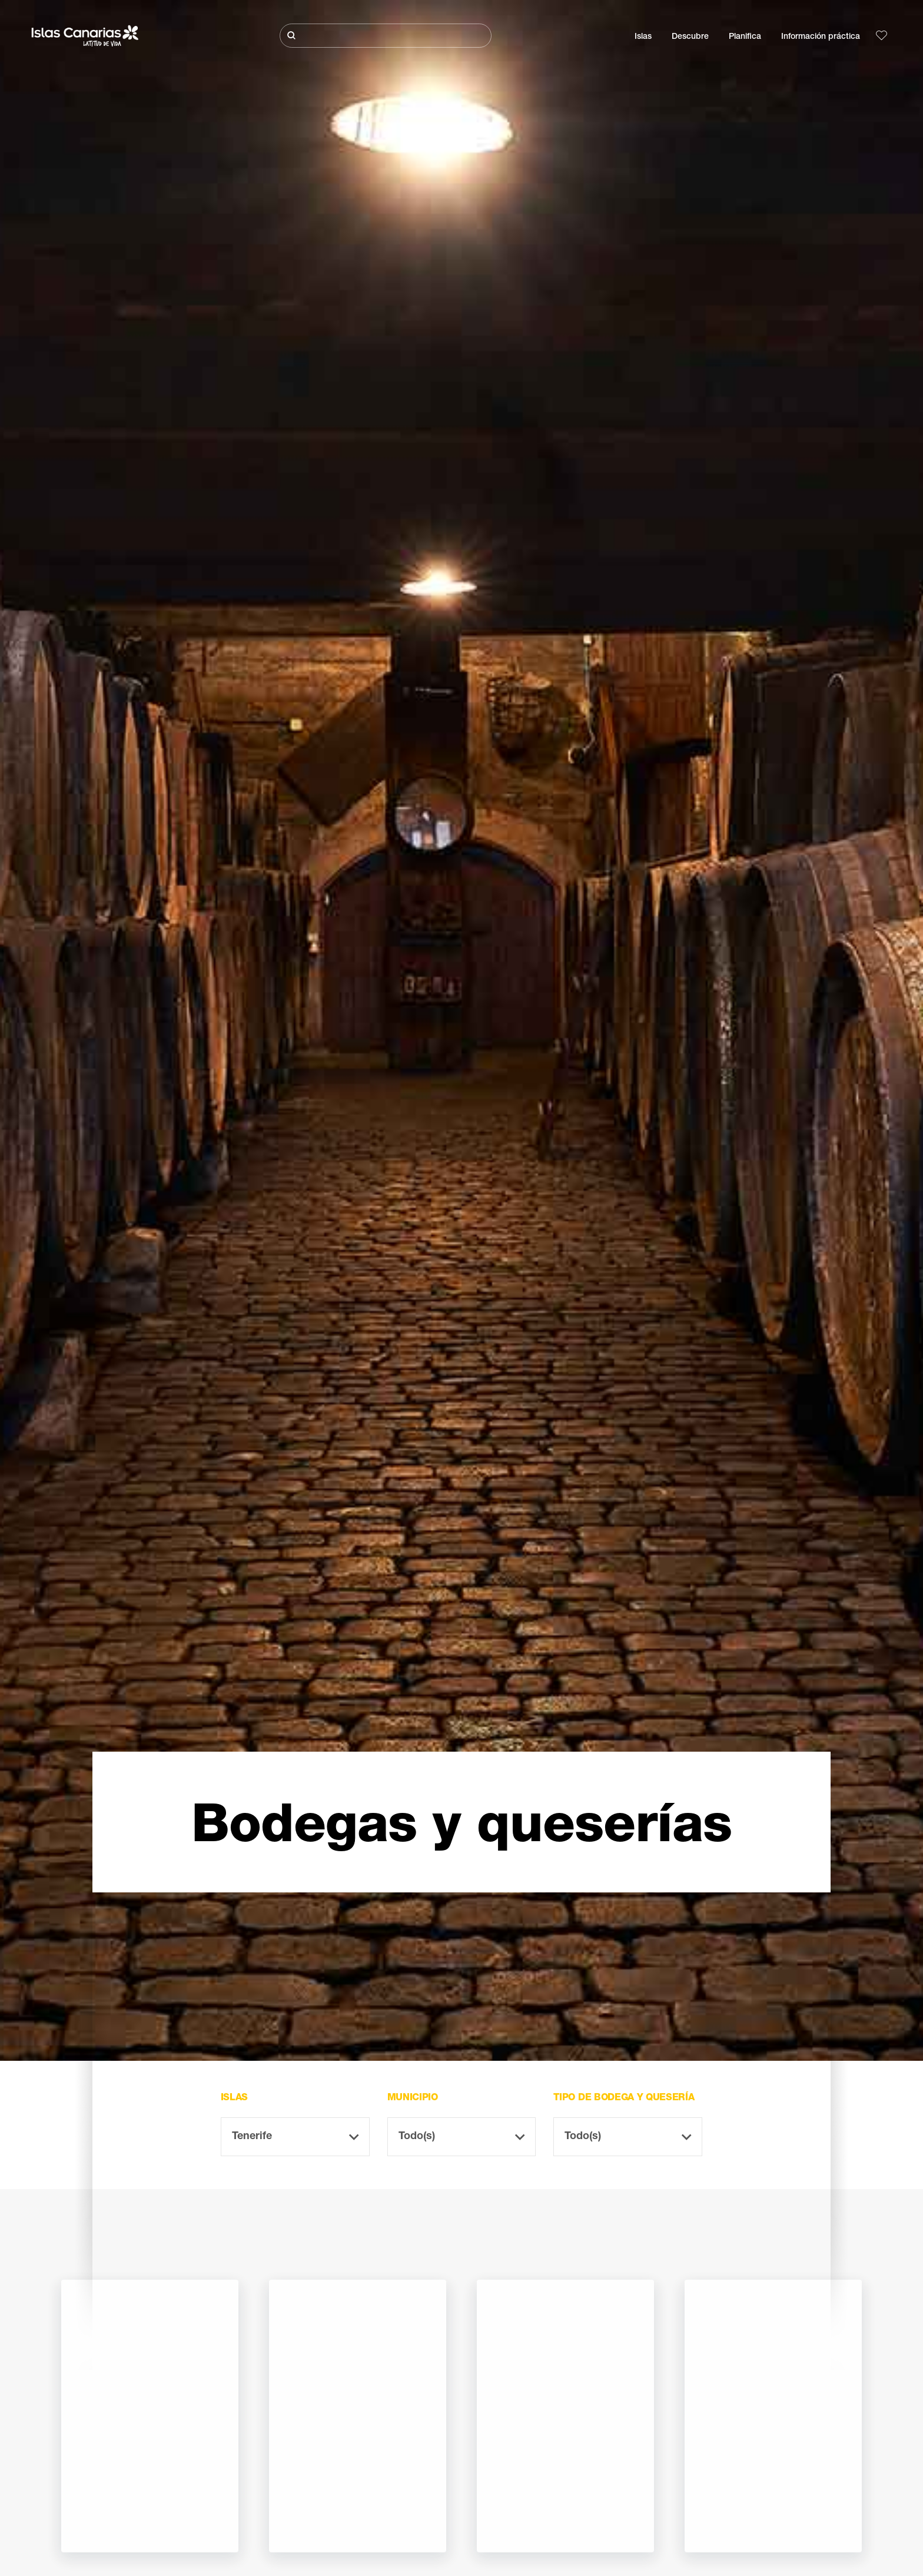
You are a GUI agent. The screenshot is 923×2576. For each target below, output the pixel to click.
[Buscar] (386, 36)
